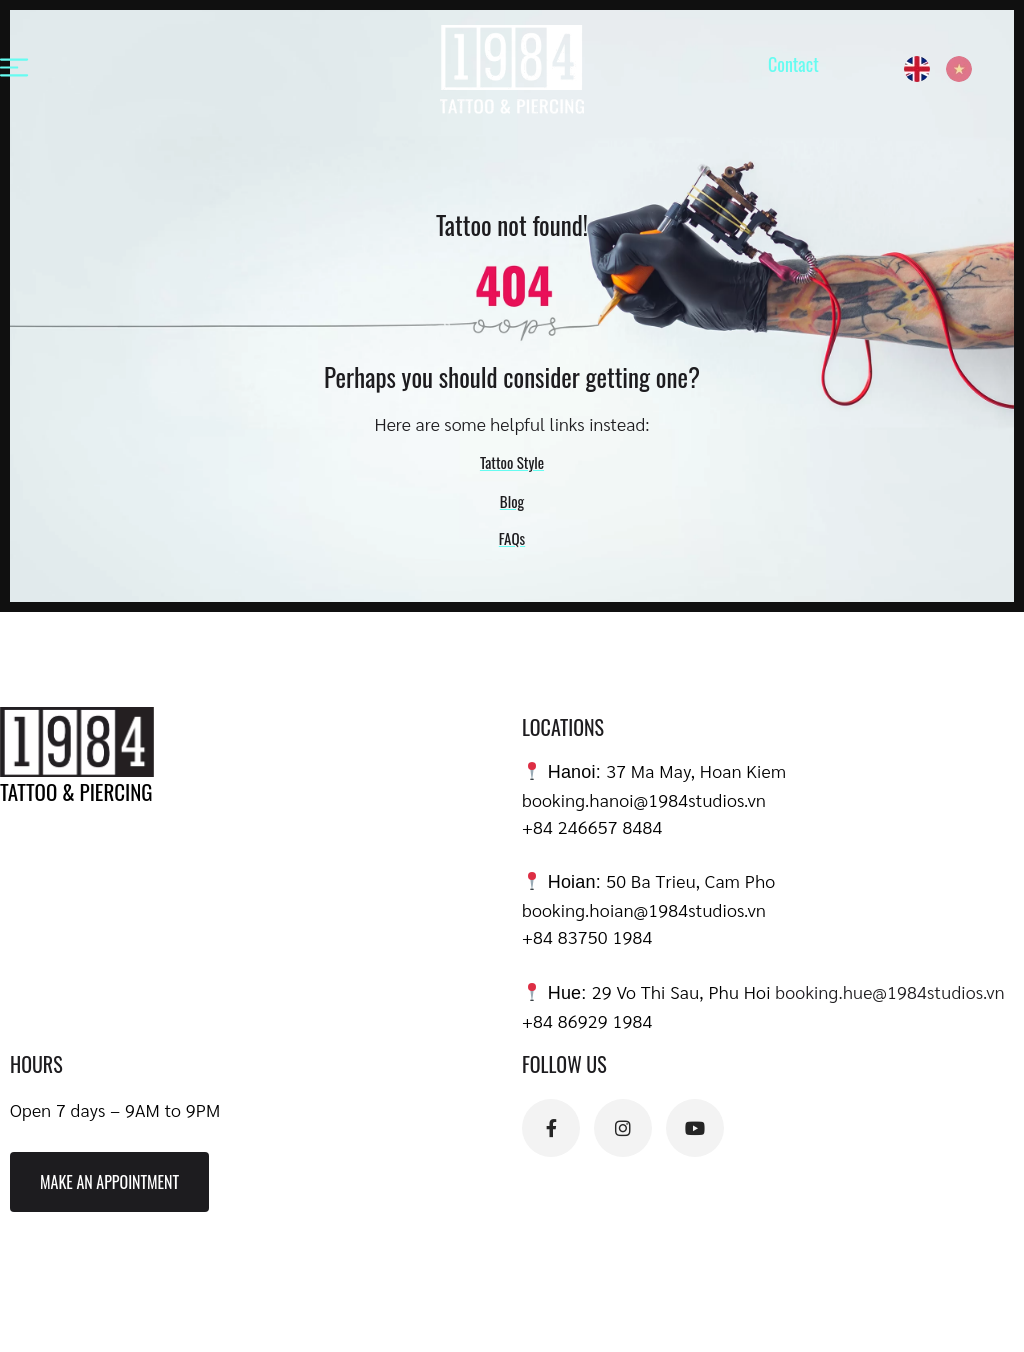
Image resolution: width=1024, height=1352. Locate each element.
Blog (512, 501)
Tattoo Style (512, 462)
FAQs (512, 538)
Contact (793, 64)
